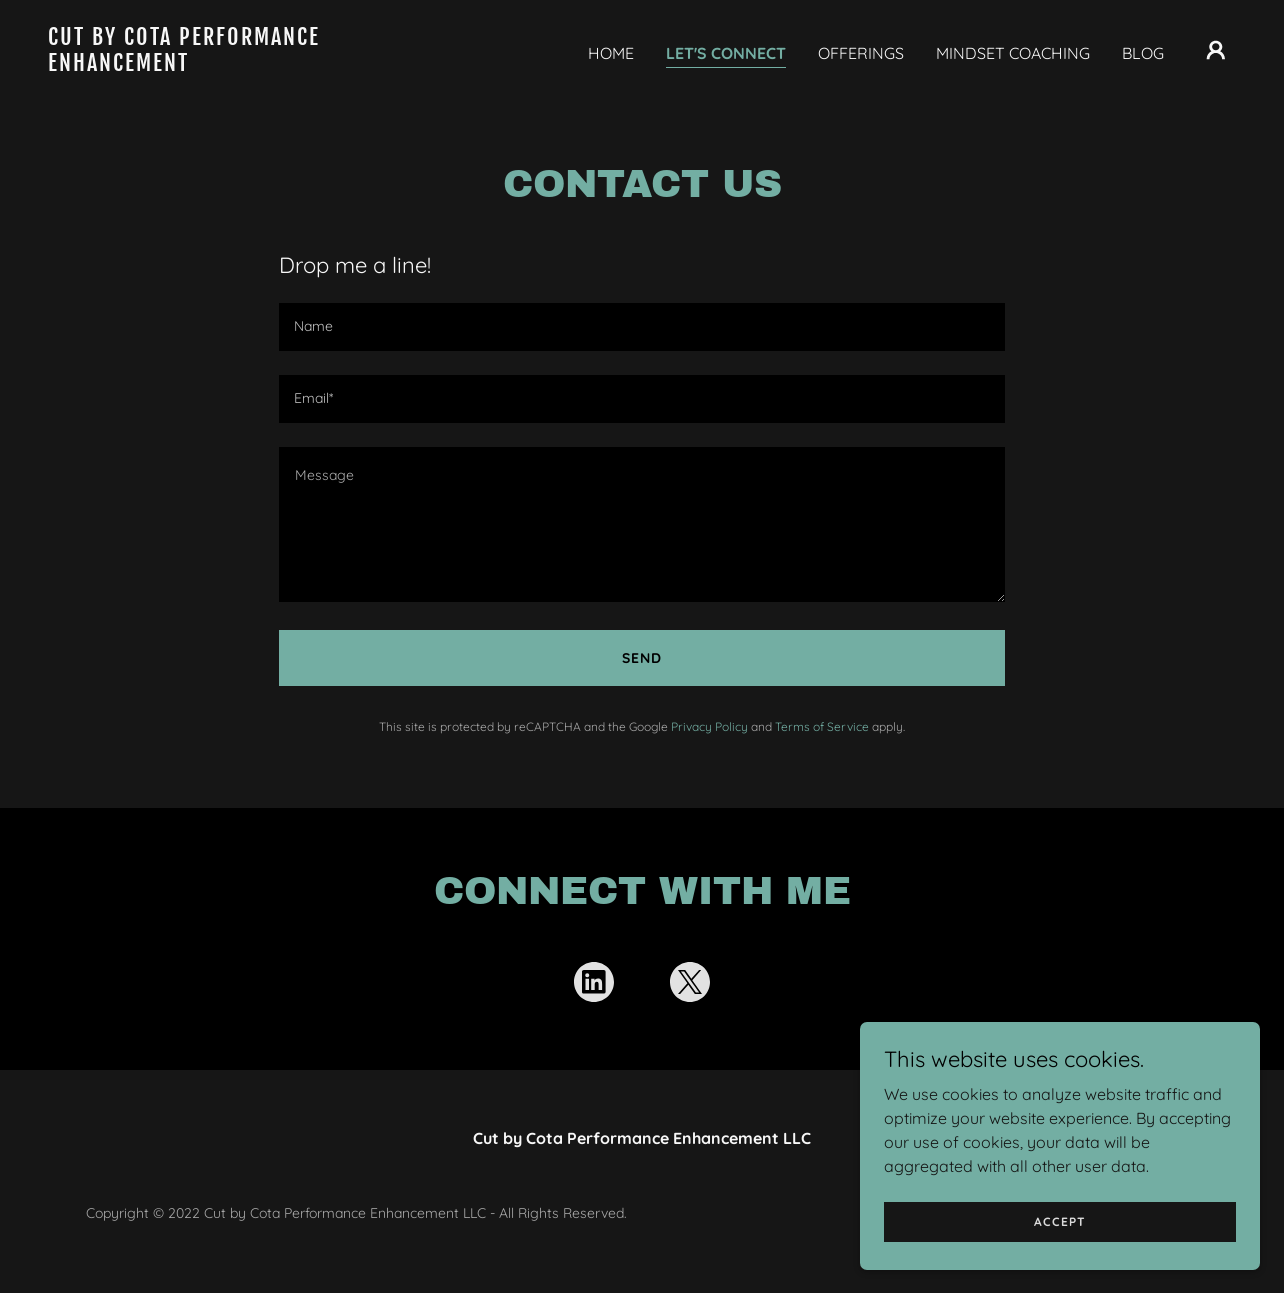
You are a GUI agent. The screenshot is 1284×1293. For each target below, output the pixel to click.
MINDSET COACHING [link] (1013, 53)
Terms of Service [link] (822, 726)
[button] (1216, 50)
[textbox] (641, 327)
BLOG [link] (1143, 53)
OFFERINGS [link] (861, 53)
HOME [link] (611, 53)
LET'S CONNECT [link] (726, 53)
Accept (1060, 1221)
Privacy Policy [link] (709, 726)
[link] (214, 65)
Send (642, 658)
